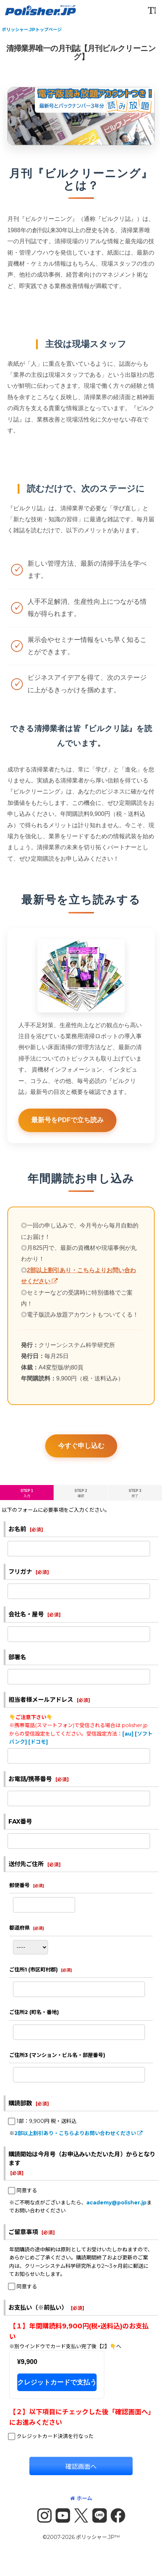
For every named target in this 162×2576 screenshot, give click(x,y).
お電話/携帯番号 (30, 1779)
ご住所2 (34, 2012)
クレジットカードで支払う (57, 2382)
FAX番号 (20, 1821)
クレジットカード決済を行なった (55, 2436)
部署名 (17, 1657)
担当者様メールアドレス (40, 1699)
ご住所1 (33, 1969)
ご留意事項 (23, 2232)
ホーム (81, 2498)
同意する (27, 2190)
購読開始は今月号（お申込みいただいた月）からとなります (81, 2158)
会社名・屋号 (26, 1614)
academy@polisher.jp (116, 2202)
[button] (151, 10)
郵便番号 (19, 1885)
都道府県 (19, 1927)
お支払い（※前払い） (37, 2307)
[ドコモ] (38, 1741)
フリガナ (20, 1571)
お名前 (17, 1529)
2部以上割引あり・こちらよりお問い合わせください (78, 2133)
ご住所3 (57, 2055)
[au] (127, 1733)
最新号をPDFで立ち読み (67, 1131)
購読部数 (20, 2103)
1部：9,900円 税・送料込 (46, 2121)
